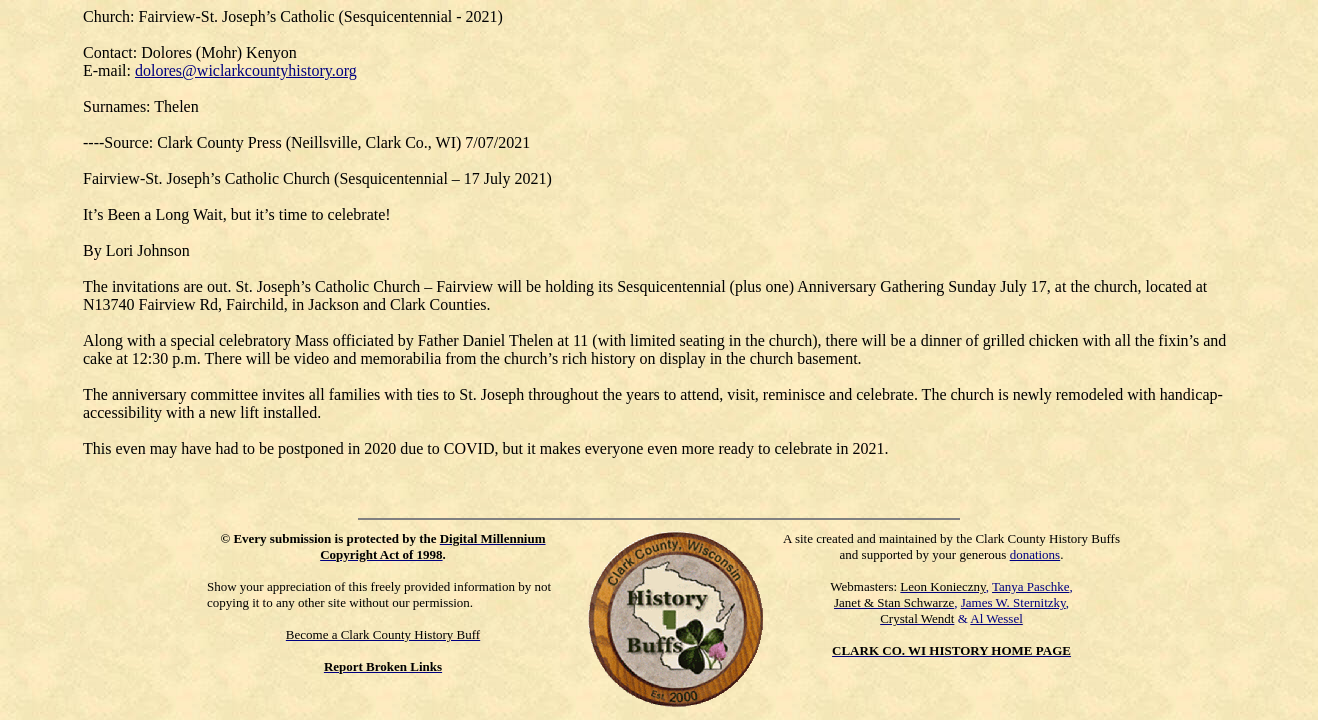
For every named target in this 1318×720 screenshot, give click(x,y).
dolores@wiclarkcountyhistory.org (246, 70)
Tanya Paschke (1030, 586)
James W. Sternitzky (1013, 602)
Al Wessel (996, 618)
